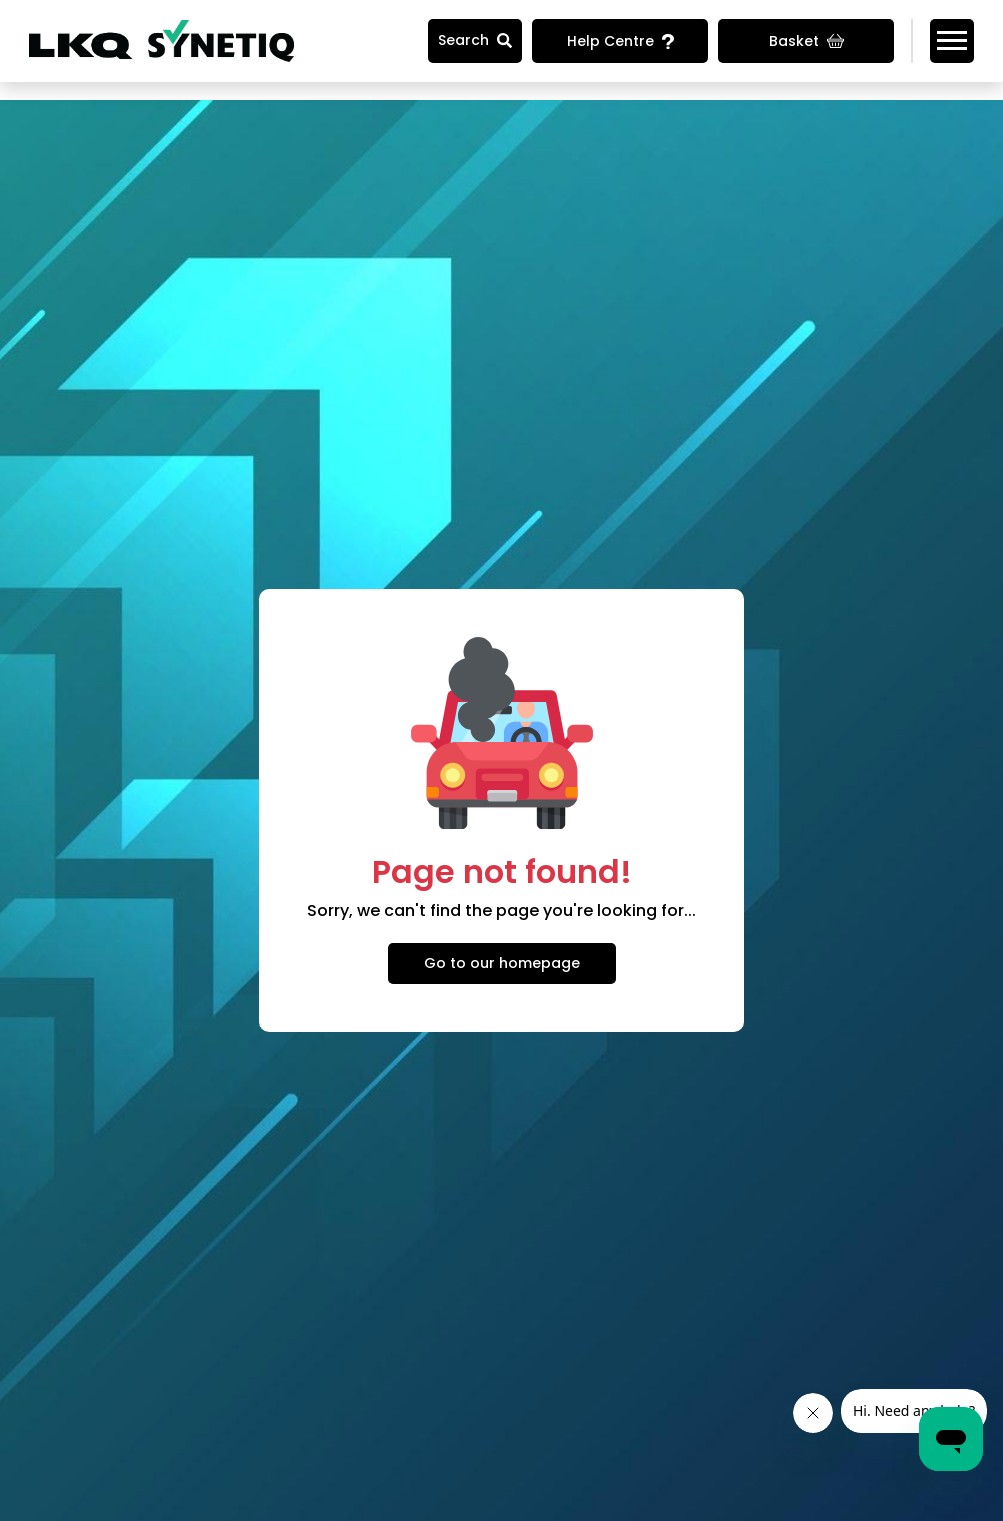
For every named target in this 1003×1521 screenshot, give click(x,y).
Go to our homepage (502, 963)
